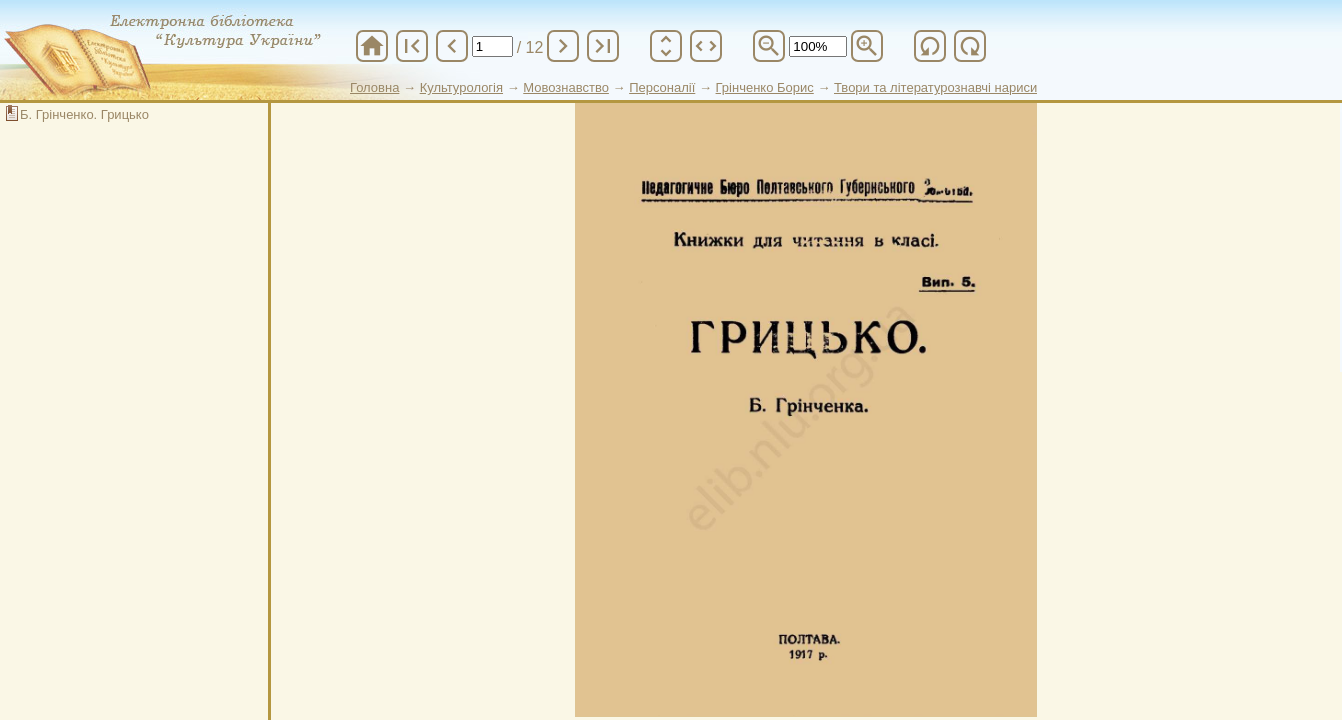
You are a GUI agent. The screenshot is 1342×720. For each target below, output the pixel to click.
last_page (603, 46)
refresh (930, 46)
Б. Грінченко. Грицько (84, 114)
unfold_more (666, 46)
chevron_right (563, 46)
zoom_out (769, 46)
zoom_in (867, 46)
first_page (412, 46)
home (372, 46)
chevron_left (452, 46)
